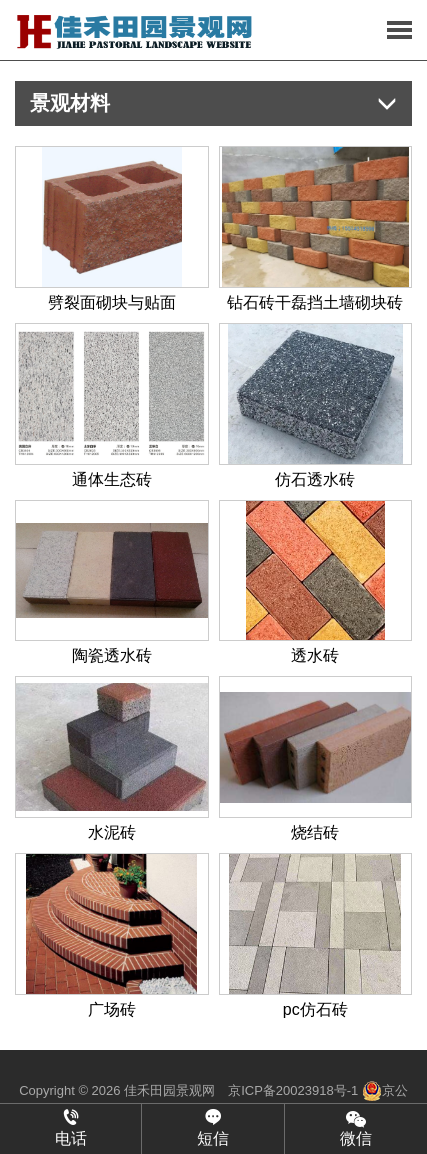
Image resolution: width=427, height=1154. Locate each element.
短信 (212, 1128)
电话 (70, 1128)
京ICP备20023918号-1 (293, 1090)
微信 (356, 1127)
